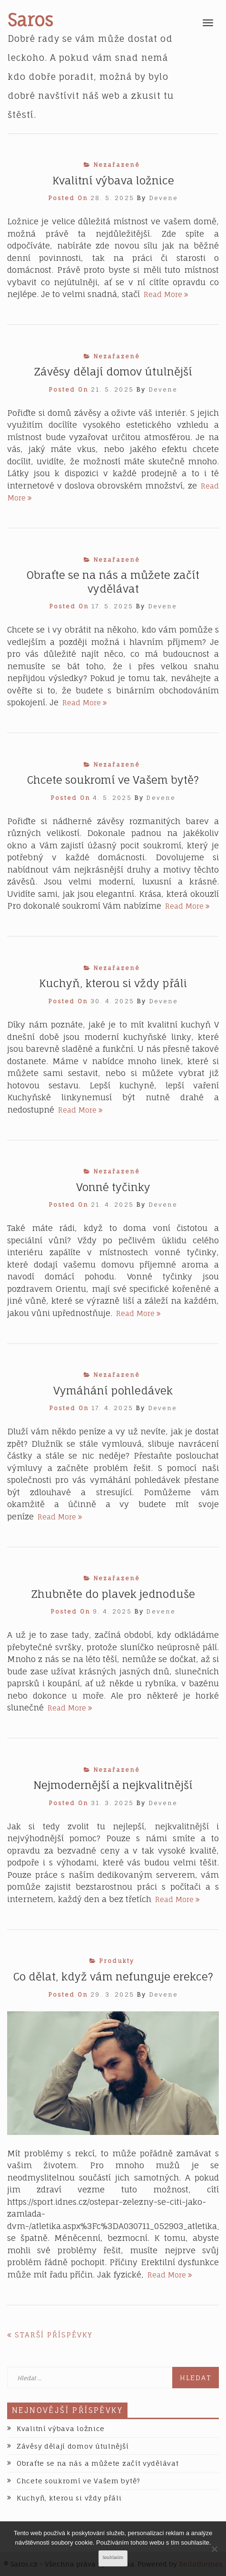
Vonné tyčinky (113, 1187)
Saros (30, 20)
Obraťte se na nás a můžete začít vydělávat (97, 2463)
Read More (166, 294)
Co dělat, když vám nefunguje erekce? (113, 1976)
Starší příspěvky (54, 2334)
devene (163, 198)
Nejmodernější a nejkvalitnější (113, 1784)
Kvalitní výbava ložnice (113, 180)
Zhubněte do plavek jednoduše (113, 1593)
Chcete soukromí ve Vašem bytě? (113, 779)
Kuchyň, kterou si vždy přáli (113, 983)
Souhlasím (113, 2558)
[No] (214, 2549)
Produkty (116, 1960)
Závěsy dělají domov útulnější (113, 371)
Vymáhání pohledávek (113, 1390)
